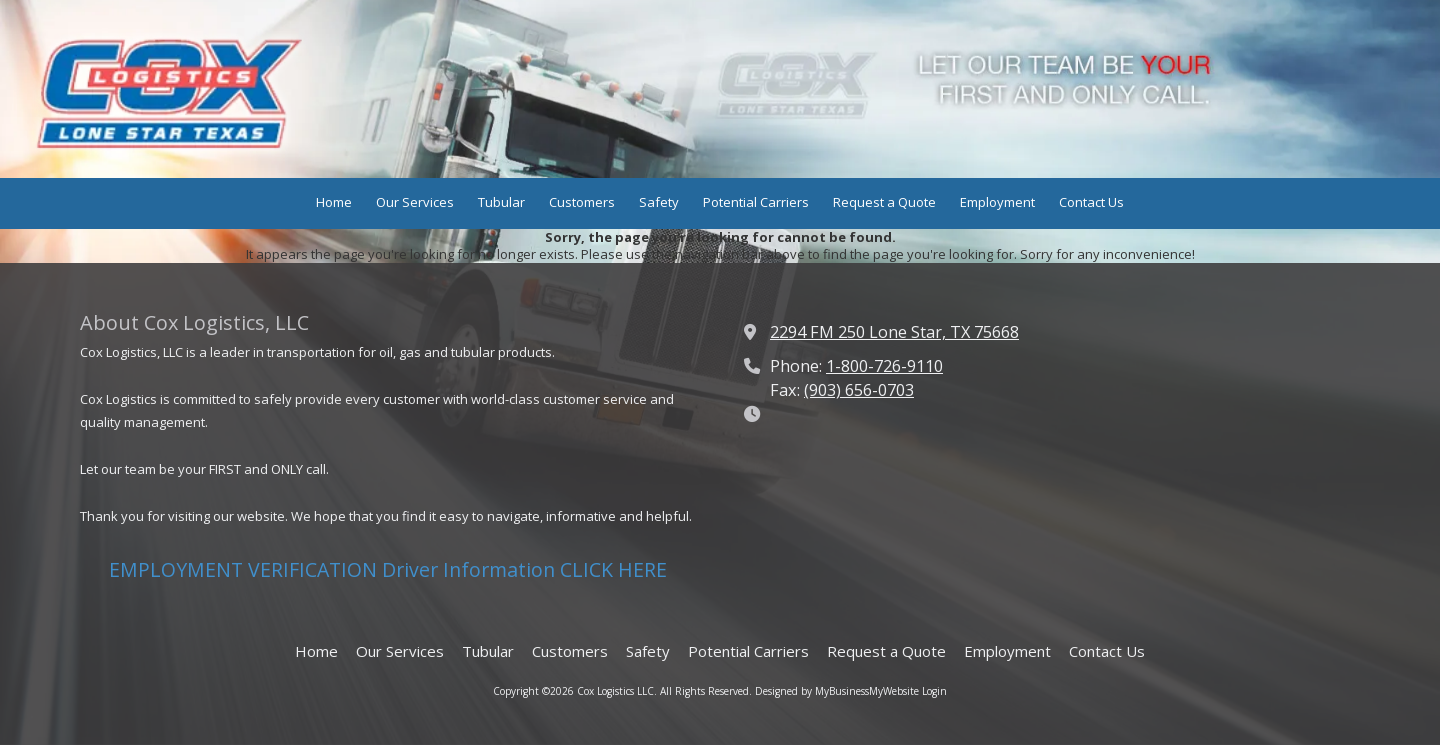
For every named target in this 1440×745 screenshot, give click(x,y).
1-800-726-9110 (884, 366)
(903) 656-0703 (859, 390)
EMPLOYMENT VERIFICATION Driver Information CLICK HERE (388, 569)
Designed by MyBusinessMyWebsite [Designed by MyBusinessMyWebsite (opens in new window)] (837, 691)
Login (934, 691)
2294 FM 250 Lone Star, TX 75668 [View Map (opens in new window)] (894, 332)
